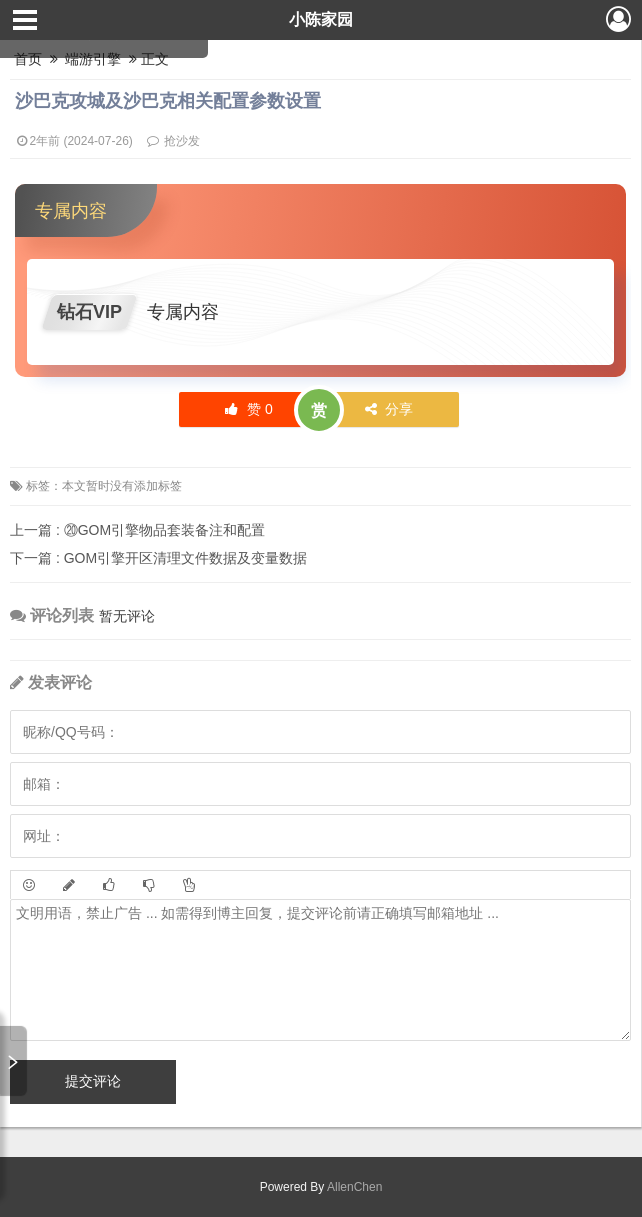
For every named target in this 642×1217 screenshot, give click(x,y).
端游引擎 (94, 59)
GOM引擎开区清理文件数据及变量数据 (158, 558)
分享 (389, 409)
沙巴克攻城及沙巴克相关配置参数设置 (168, 101)
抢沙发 (182, 141)
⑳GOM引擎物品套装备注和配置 (137, 530)
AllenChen (353, 1187)
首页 (28, 59)
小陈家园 (321, 19)
